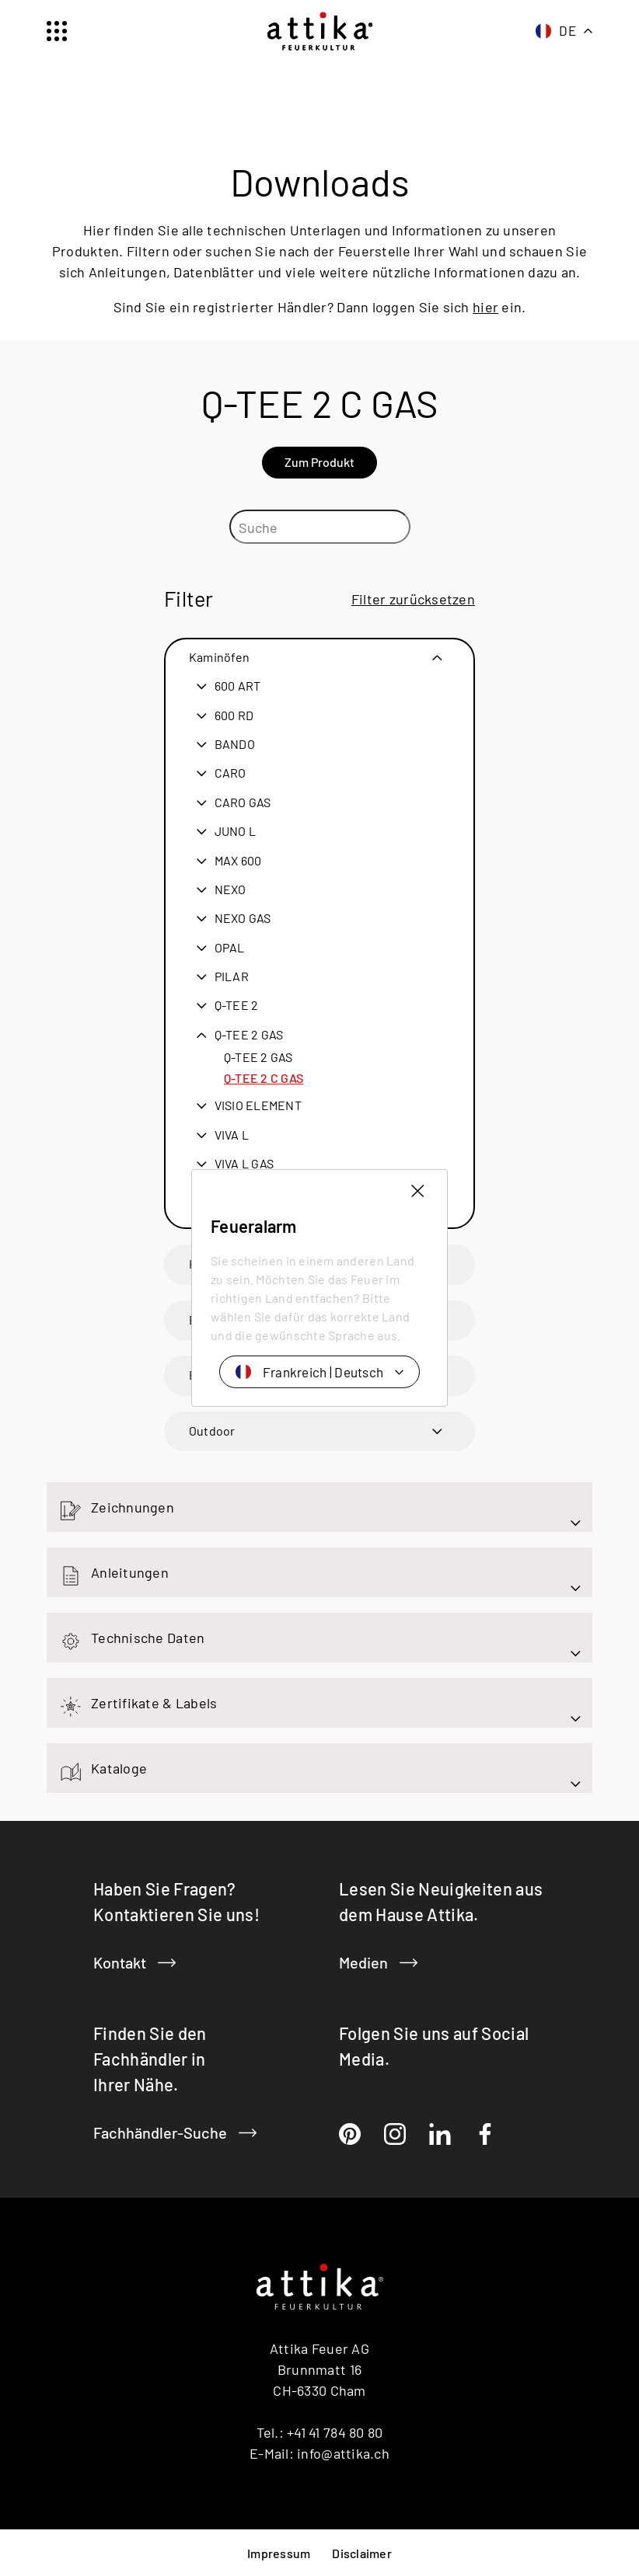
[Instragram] (394, 2134)
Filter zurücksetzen (413, 598)
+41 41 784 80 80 (334, 2431)
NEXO (230, 888)
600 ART (238, 685)
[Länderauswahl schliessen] (417, 1191)
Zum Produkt (319, 461)
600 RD (234, 714)
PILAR (232, 975)
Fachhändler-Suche (175, 2132)
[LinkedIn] (440, 2134)
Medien (378, 1961)
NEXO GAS (243, 917)
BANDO (235, 743)
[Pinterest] (349, 2134)
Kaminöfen (219, 656)
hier (485, 306)
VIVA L (232, 1134)
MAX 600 (238, 860)
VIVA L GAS (244, 1163)
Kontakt (134, 1961)
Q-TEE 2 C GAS (263, 1077)
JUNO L (235, 830)
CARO (230, 772)
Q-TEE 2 (237, 1004)
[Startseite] (319, 31)
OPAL (230, 947)
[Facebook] (485, 2134)
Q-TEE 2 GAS (249, 1034)
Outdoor (212, 1430)
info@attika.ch (343, 2452)
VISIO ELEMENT (258, 1104)
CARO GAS (243, 801)
